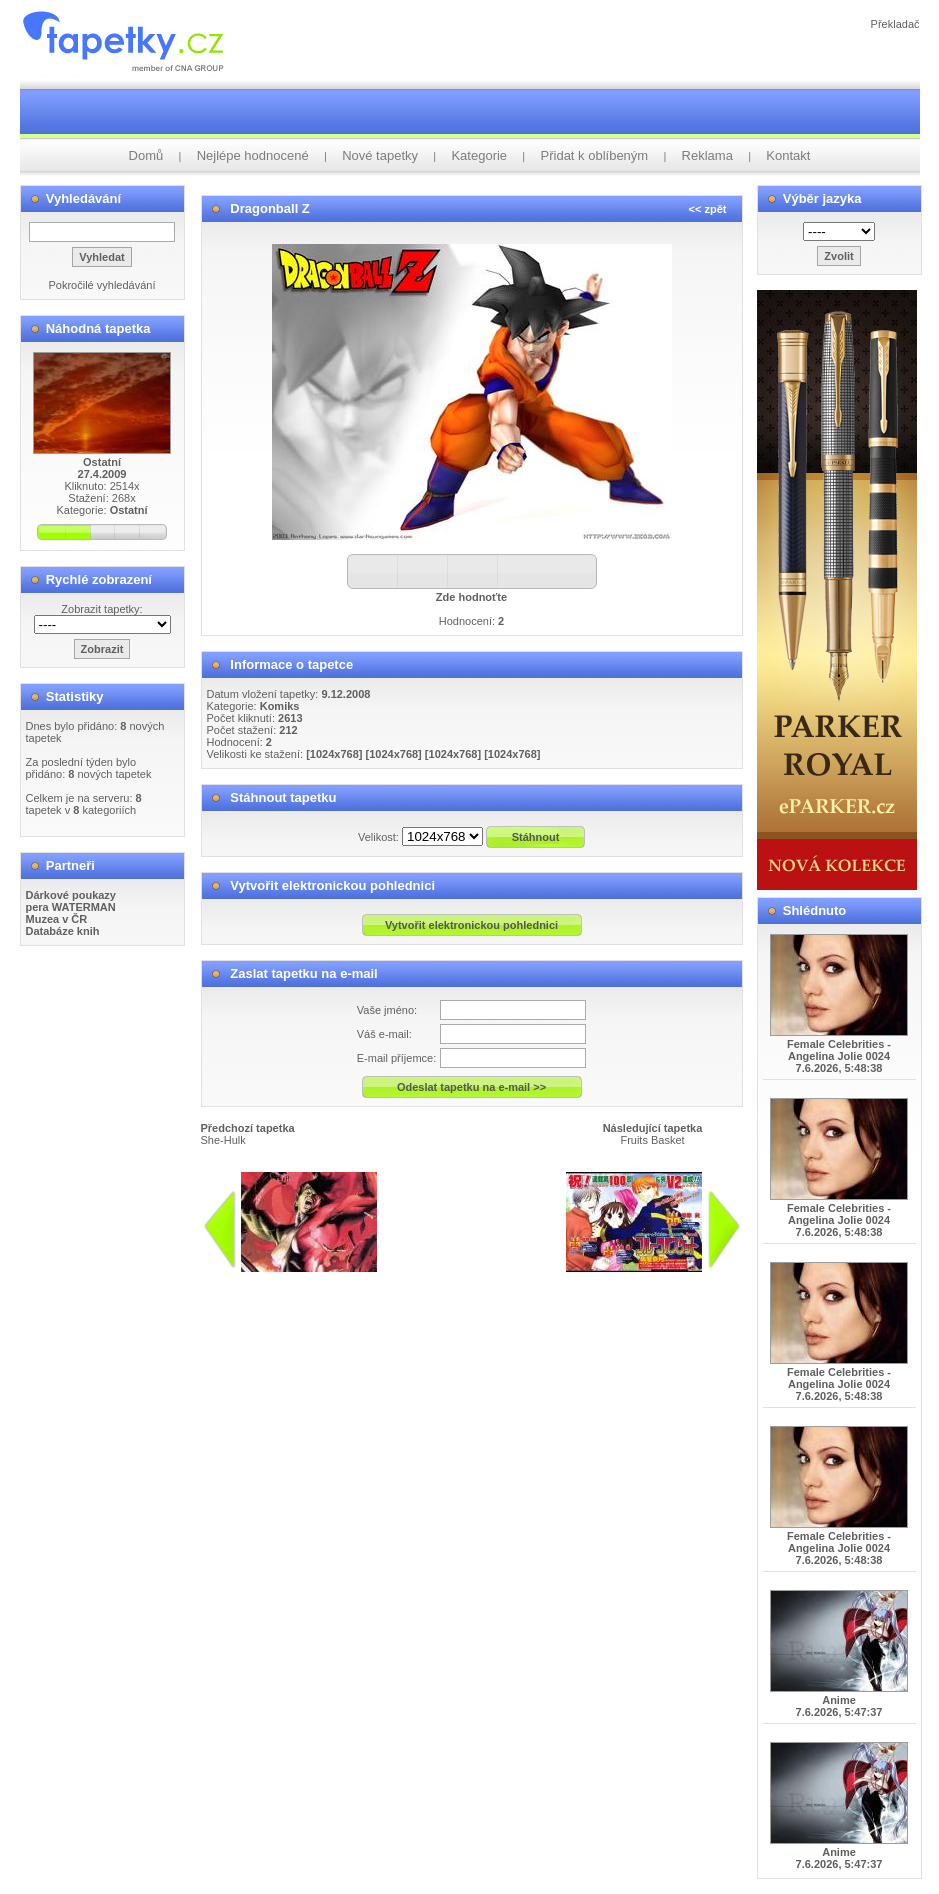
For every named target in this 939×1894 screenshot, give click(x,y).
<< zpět (708, 209)
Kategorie (479, 155)
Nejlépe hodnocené (253, 155)
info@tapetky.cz (566, 1280)
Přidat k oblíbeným (595, 155)
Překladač (895, 24)
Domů (146, 155)
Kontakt (788, 155)
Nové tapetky (380, 155)
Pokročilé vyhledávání (101, 285)
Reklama (707, 155)
